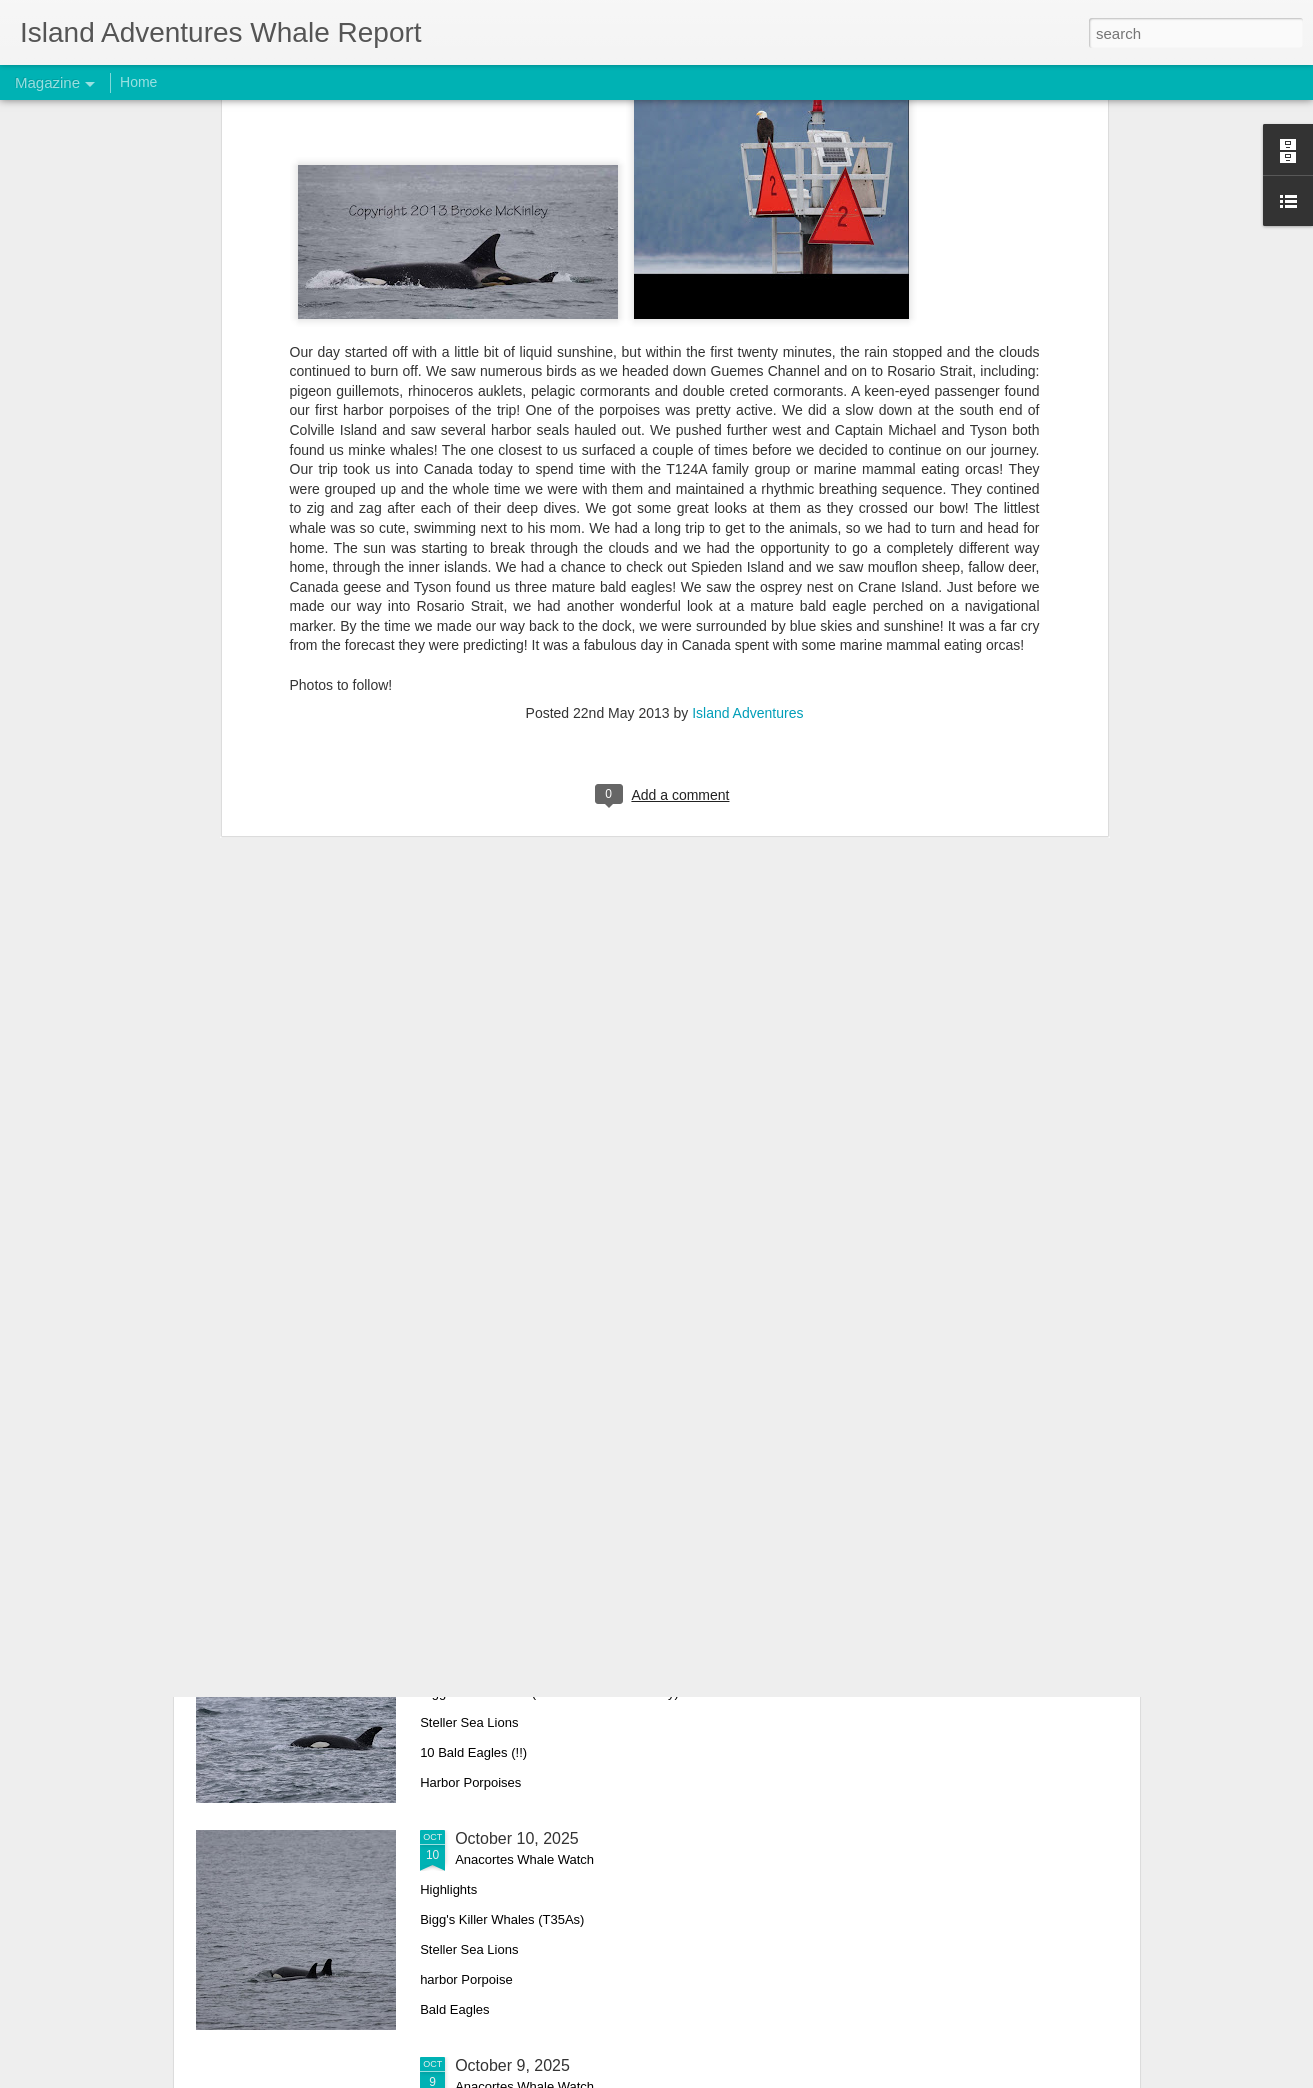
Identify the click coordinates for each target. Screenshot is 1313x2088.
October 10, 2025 (517, 1838)
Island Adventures (747, 488)
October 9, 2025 (512, 2065)
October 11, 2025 (517, 1611)
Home (138, 82)
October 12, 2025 (517, 1384)
